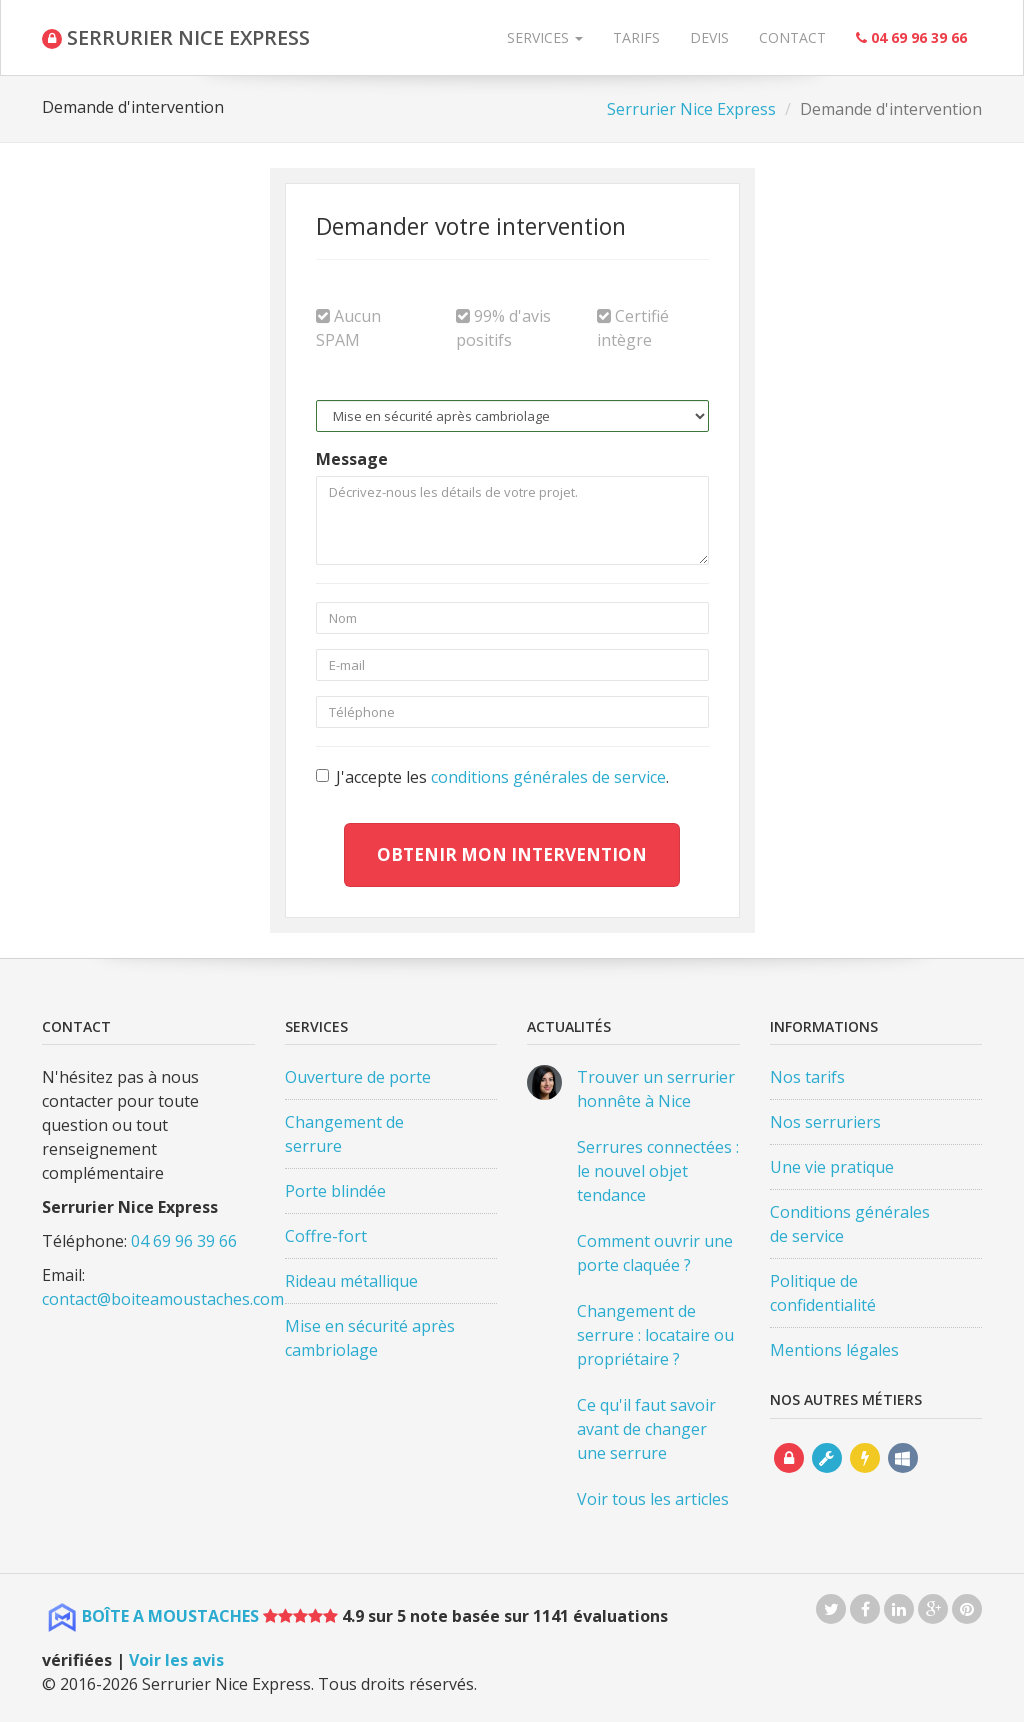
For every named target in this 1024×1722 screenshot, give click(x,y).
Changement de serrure (344, 1134)
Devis (709, 37)
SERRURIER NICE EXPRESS (176, 37)
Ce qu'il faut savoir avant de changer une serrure (646, 1429)
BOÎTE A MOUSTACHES (170, 1616)
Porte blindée (335, 1191)
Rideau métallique (351, 1281)
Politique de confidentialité (823, 1293)
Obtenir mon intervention (512, 854)
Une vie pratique (832, 1167)
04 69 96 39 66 (184, 1241)
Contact (792, 37)
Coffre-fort (326, 1236)
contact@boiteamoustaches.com (163, 1299)
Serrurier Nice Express (691, 109)
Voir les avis (176, 1660)
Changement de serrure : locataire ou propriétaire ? (655, 1335)
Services (545, 37)
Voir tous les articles (653, 1499)
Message (352, 459)
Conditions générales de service (850, 1224)
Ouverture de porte (358, 1077)
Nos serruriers (825, 1122)
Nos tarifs (807, 1077)
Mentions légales (834, 1350)
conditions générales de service (548, 777)
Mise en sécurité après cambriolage (370, 1338)
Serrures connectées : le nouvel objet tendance (658, 1171)
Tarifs (636, 37)
